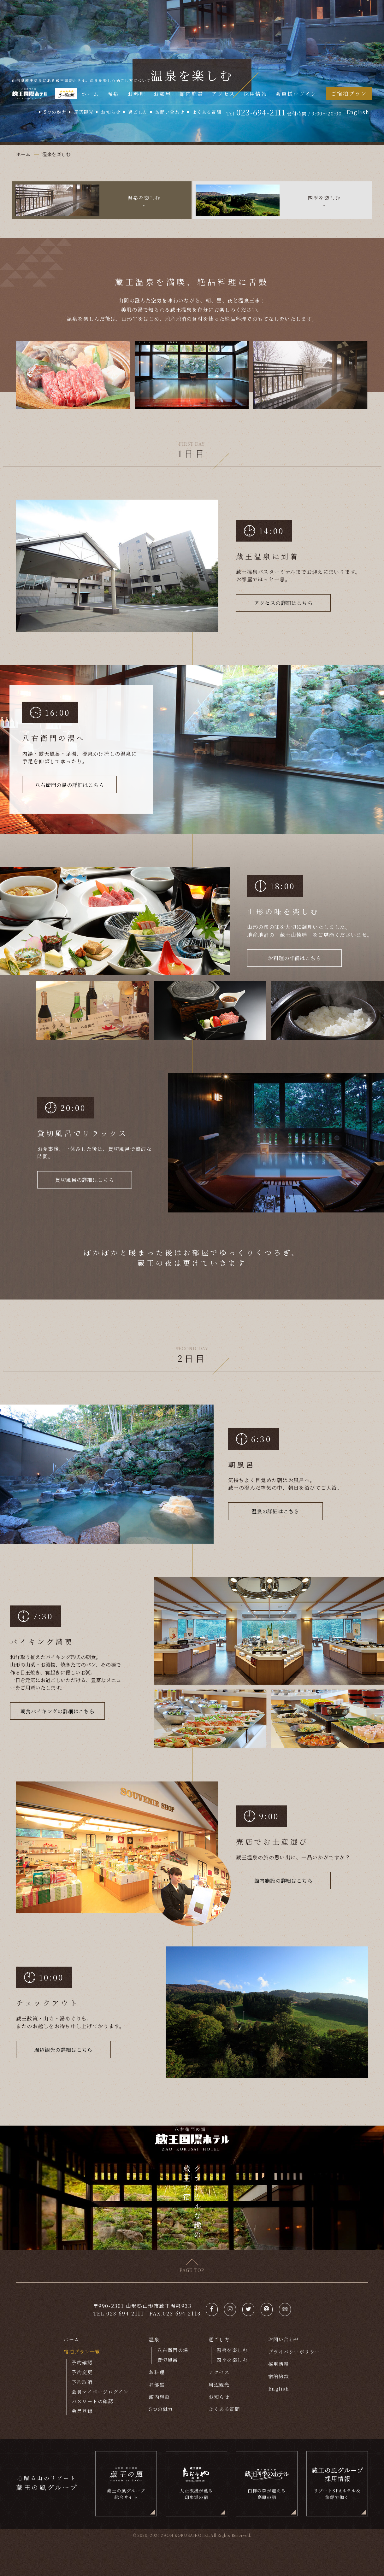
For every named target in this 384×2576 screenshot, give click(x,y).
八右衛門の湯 (172, 2350)
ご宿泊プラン (349, 93)
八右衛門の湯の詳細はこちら (69, 785)
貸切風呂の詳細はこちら (84, 1180)
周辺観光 (84, 112)
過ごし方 (138, 112)
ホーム (90, 93)
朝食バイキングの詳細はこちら (58, 1711)
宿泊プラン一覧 (82, 2352)
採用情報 (256, 93)
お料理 (136, 93)
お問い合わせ (170, 112)
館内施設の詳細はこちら (283, 1881)
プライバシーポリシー (294, 2352)
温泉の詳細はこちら (275, 1511)
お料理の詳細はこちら (294, 958)
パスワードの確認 (92, 2401)
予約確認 (82, 2362)
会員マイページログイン (100, 2391)
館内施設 (192, 93)
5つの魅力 (55, 112)
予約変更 (82, 2372)
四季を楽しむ (232, 2360)
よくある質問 (207, 112)
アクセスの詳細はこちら (283, 603)
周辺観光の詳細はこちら (63, 2049)
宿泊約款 (278, 2376)
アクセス (223, 93)
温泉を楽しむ (232, 2350)
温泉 (113, 93)
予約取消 (82, 2382)
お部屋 (162, 93)
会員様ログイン (296, 93)
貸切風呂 (167, 2360)
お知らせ (111, 112)
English (357, 112)
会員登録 (82, 2411)
